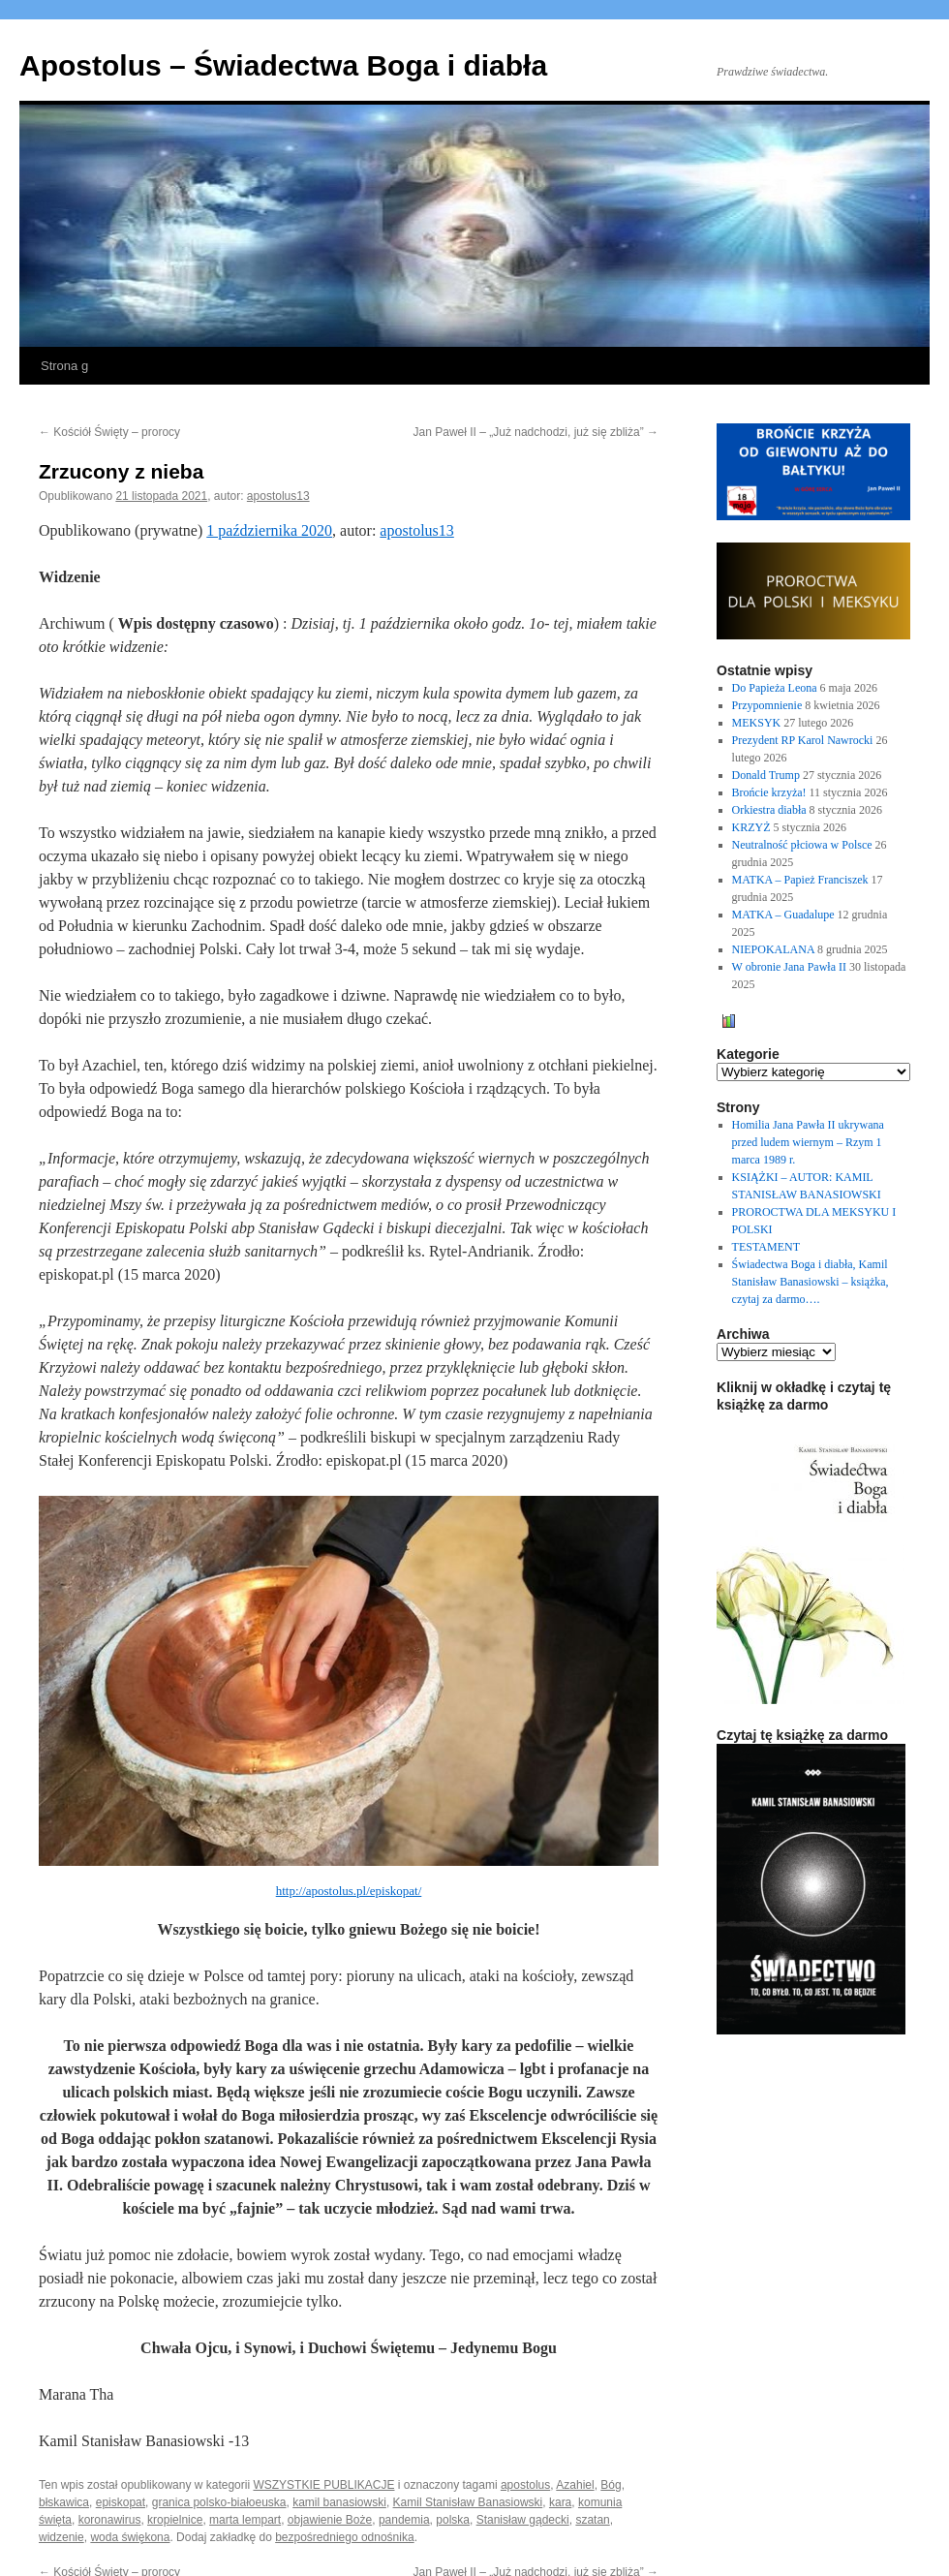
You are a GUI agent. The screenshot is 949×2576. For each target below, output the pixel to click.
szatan (592, 2520)
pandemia (404, 2520)
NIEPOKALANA (773, 949)
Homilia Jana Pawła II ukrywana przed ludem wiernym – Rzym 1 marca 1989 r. (808, 1142)
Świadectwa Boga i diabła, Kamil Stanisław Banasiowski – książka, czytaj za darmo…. (810, 1281)
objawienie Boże (330, 2520)
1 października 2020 (269, 530)
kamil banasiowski (339, 2502)
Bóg (610, 2485)
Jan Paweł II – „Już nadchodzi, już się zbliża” (535, 432)
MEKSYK (756, 722)
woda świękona (129, 2537)
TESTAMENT (766, 1247)
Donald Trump (766, 775)
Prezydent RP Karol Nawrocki (802, 740)
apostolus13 (278, 496)
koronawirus (109, 2520)
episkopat (120, 2502)
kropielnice (174, 2520)
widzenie (61, 2537)
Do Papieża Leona (774, 688)
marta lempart (245, 2520)
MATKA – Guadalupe (783, 914)
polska (453, 2520)
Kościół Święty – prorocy (109, 432)
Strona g (64, 365)
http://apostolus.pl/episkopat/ (349, 1890)
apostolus (525, 2485)
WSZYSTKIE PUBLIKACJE (323, 2485)
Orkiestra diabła (769, 810)
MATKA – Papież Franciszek (800, 879)
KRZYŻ (751, 827)
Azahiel (575, 2485)
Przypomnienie (767, 705)
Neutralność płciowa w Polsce (802, 845)
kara (560, 2502)
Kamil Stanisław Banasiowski (468, 2502)
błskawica (64, 2502)
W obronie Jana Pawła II (789, 967)
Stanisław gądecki (522, 2520)
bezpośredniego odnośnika (344, 2537)
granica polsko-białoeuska (219, 2502)
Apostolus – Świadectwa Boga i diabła (283, 65)
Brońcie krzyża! (769, 792)
